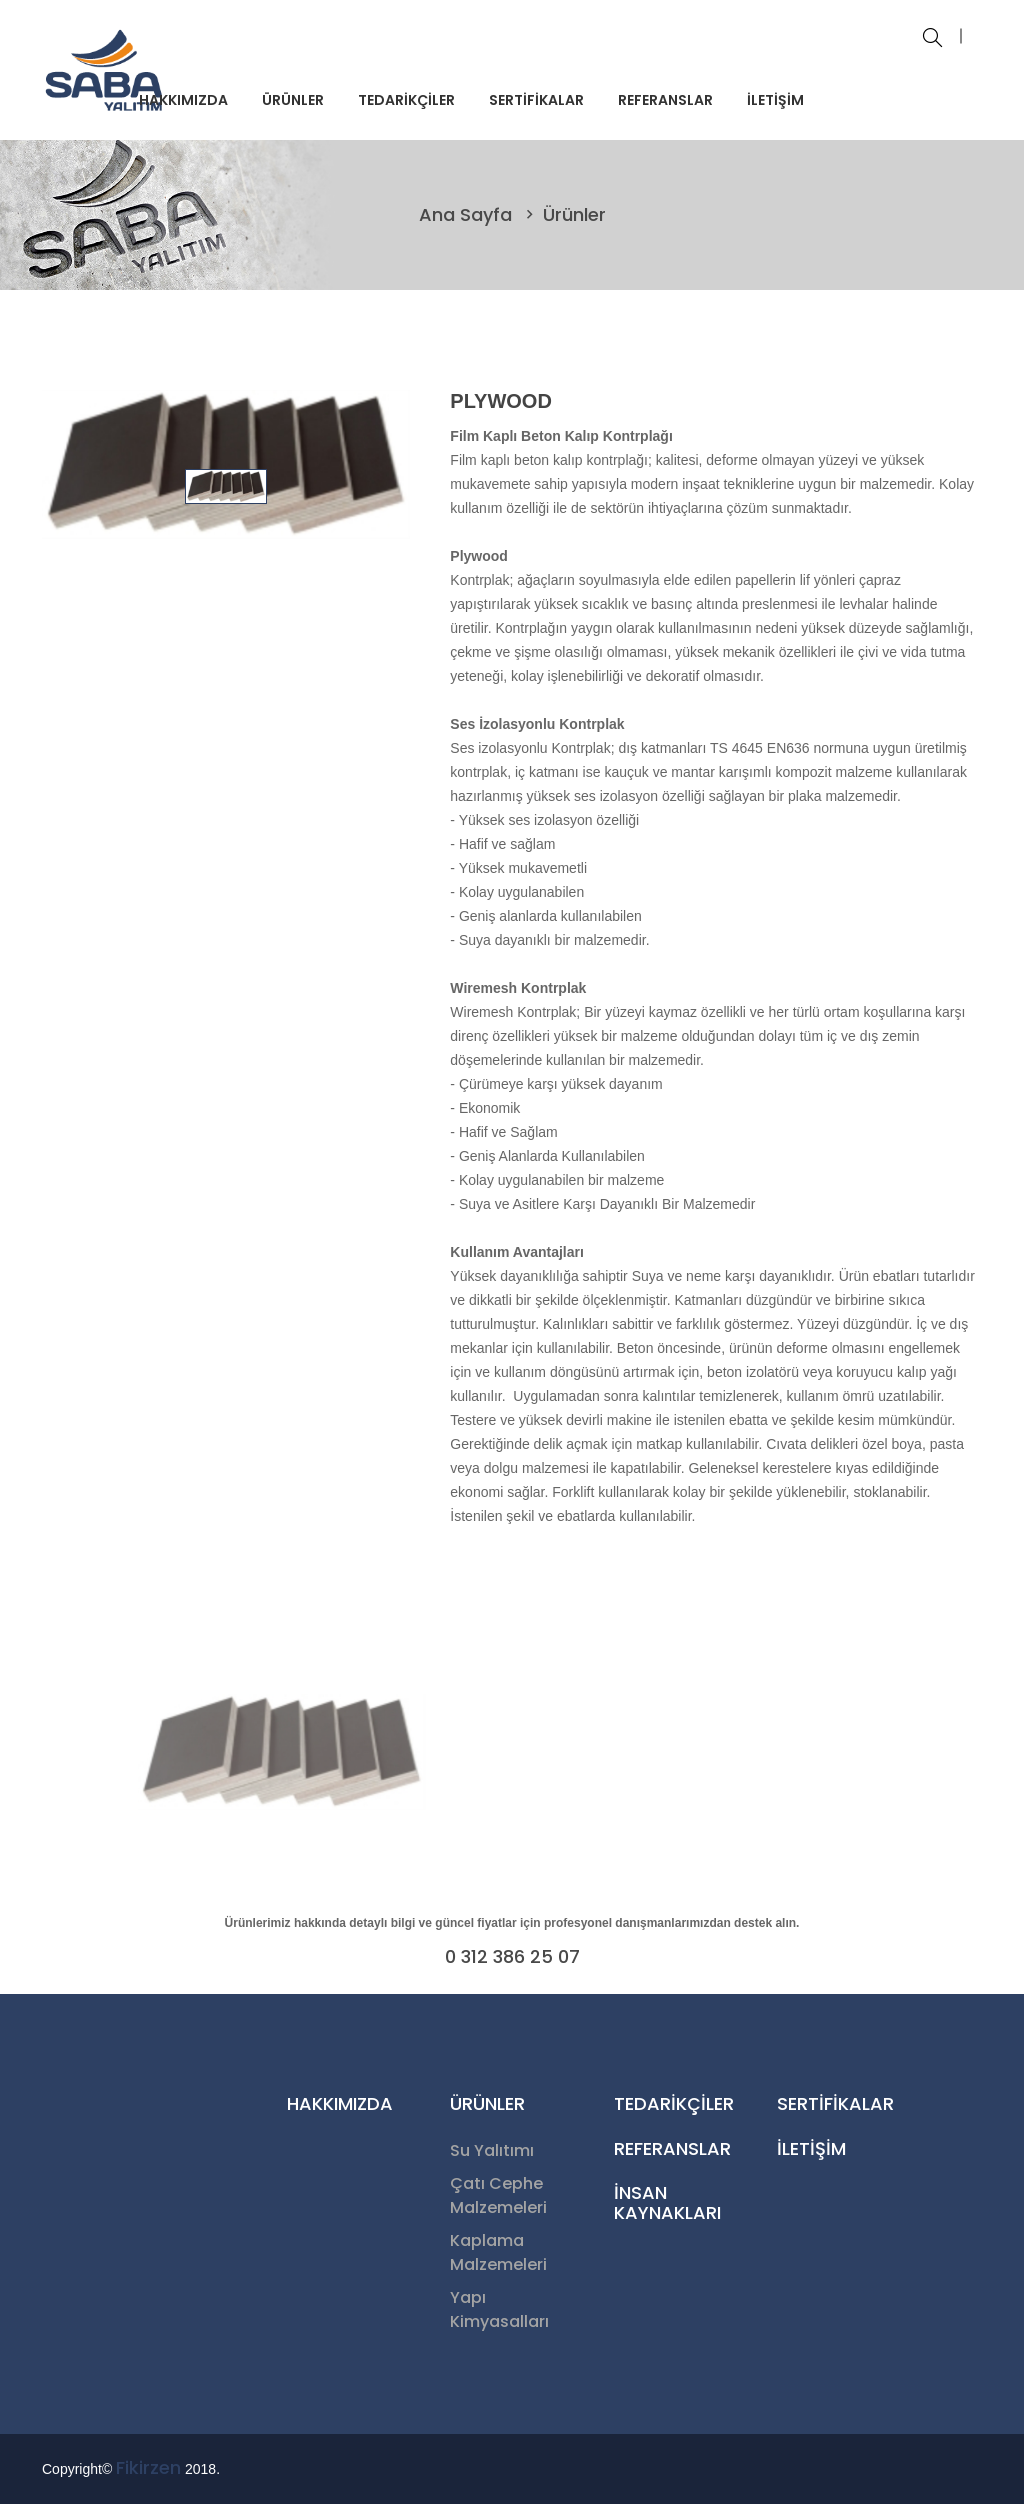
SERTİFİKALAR (536, 100)
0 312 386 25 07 (512, 1956)
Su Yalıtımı (492, 2150)
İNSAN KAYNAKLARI (667, 2202)
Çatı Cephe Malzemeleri (498, 2195)
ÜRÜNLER (293, 100)
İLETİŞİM (775, 100)
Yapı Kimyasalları (499, 2309)
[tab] (226, 485)
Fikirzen (148, 2467)
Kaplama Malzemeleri (498, 2252)
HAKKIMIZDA (183, 100)
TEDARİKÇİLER (406, 100)
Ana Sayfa (468, 214)
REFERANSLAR (665, 100)
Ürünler (574, 214)
